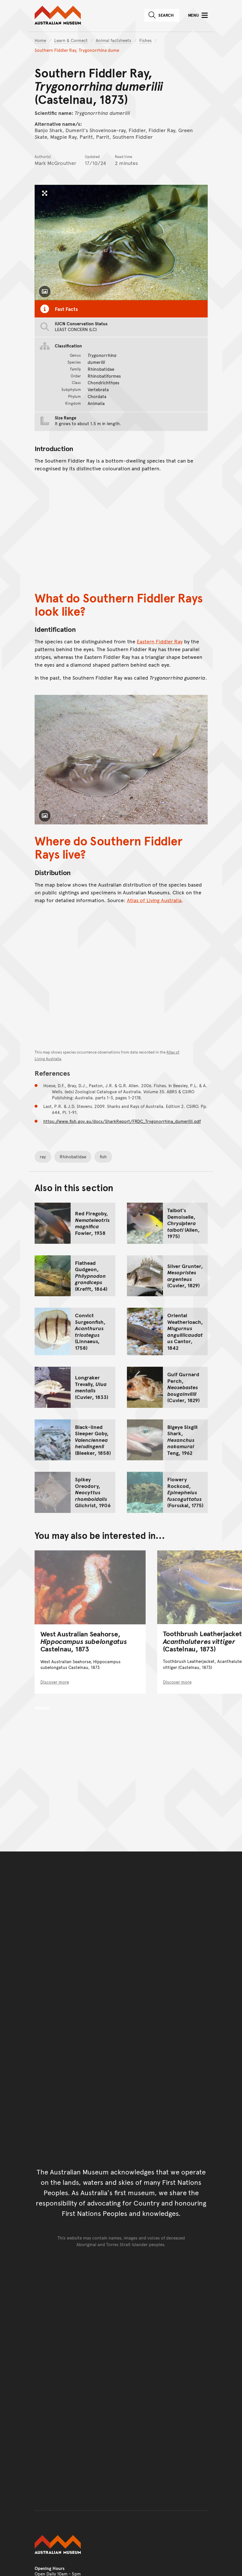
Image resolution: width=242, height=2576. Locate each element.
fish (103, 1156)
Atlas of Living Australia (154, 900)
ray (43, 1156)
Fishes (145, 40)
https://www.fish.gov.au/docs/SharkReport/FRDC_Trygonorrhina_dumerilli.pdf (122, 1121)
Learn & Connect (71, 40)
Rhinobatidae (73, 1156)
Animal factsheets (113, 40)
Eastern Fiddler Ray (160, 641)
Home (40, 40)
